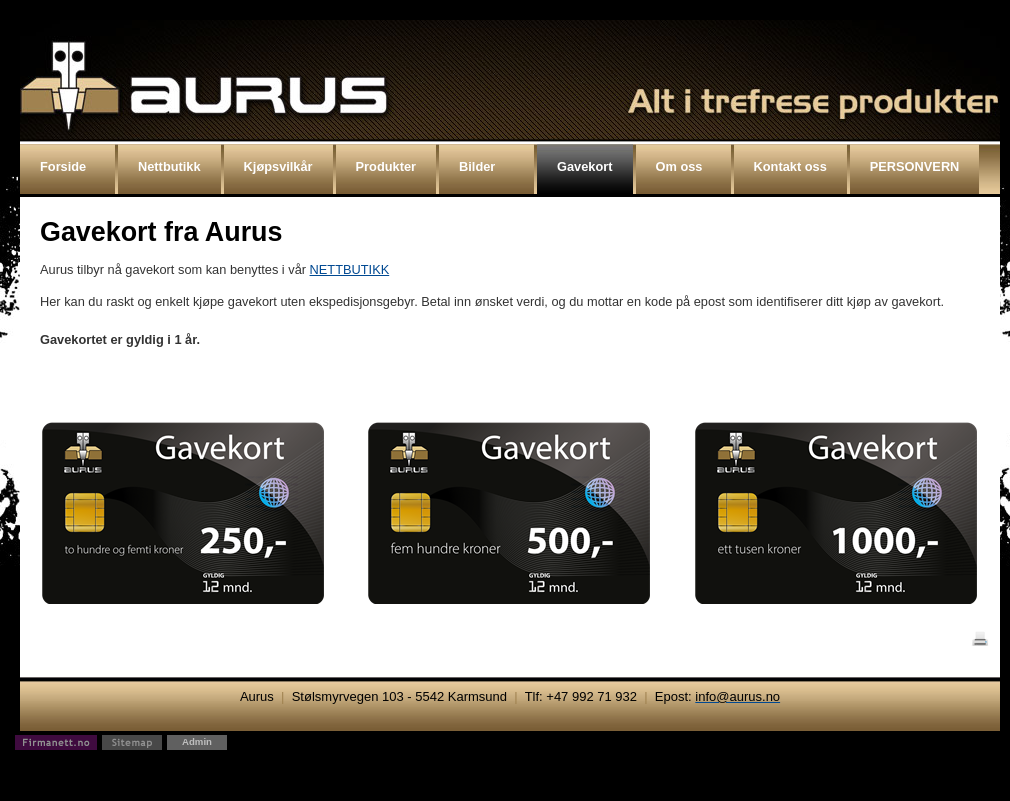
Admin (197, 741)
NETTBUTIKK (350, 269)
